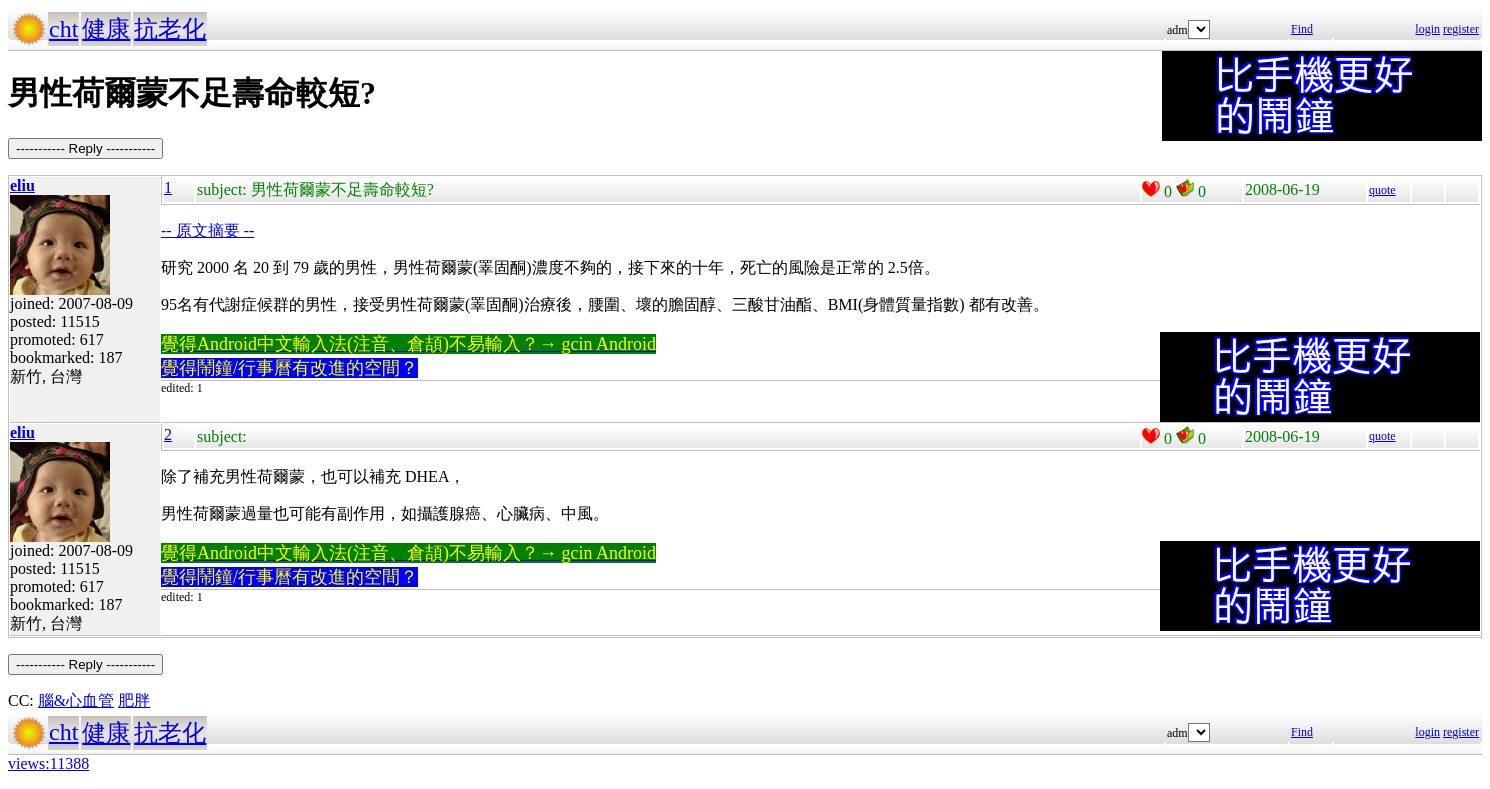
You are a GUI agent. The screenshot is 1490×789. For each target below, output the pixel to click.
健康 (106, 29)
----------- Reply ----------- (85, 148)
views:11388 (48, 763)
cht (63, 29)
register (1461, 29)
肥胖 (134, 700)
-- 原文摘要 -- (207, 230)
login (1427, 29)
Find (1302, 29)
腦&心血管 (76, 700)
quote (1382, 190)
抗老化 (170, 29)
